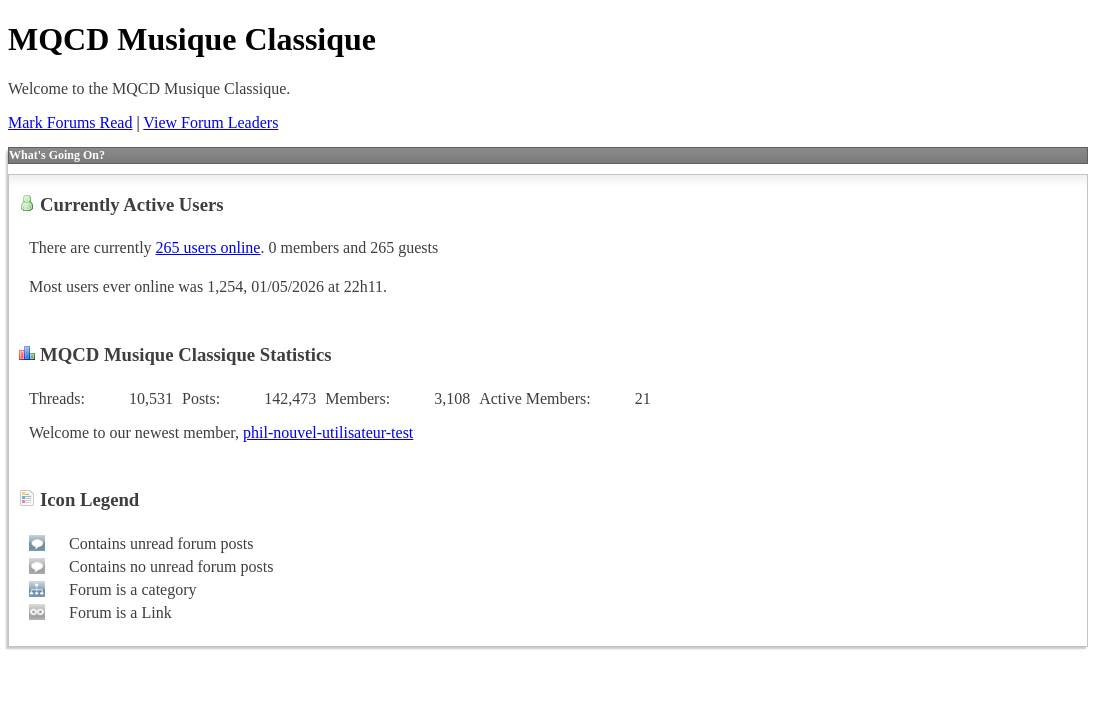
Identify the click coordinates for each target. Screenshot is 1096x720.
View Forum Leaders (210, 122)
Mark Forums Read (70, 122)
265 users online (208, 247)
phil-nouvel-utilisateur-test (328, 432)
